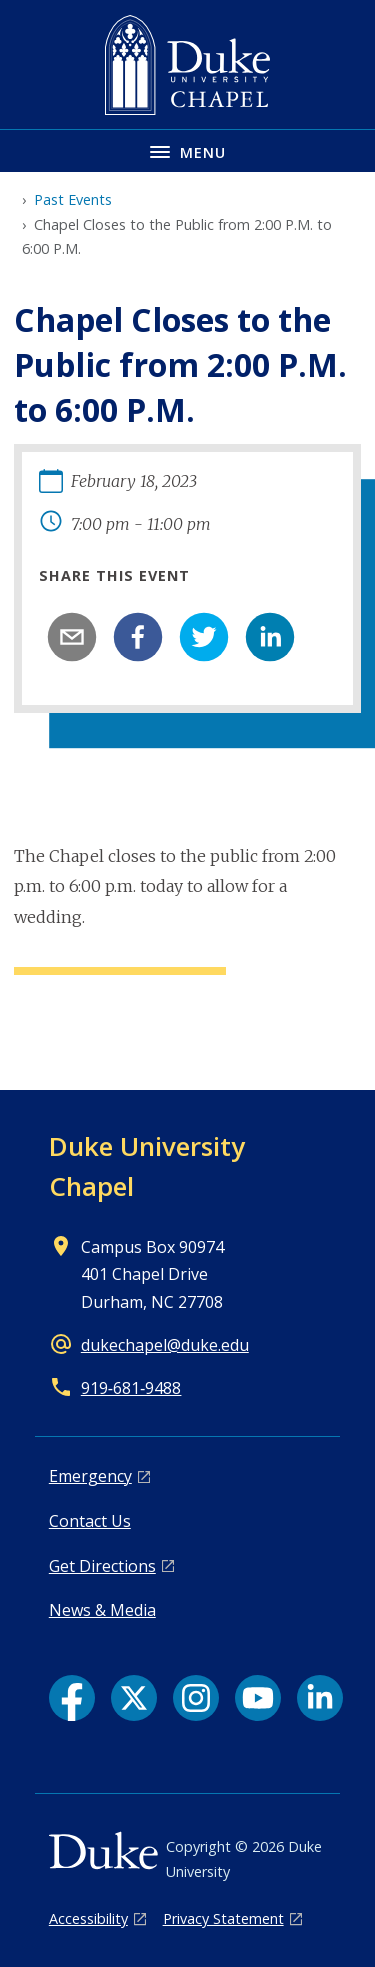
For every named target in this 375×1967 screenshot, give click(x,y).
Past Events (73, 199)
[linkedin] (270, 637)
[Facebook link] (72, 1698)
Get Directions (102, 1566)
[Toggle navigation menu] (187, 150)
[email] (72, 637)
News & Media (102, 1610)
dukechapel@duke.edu (165, 1345)
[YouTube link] (258, 1698)
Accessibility (88, 1918)
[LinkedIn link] (320, 1698)
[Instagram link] (196, 1698)
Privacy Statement (223, 1918)
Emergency (90, 1476)
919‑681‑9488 (131, 1388)
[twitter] (204, 637)
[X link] (134, 1698)
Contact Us (90, 1521)
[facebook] (138, 637)
